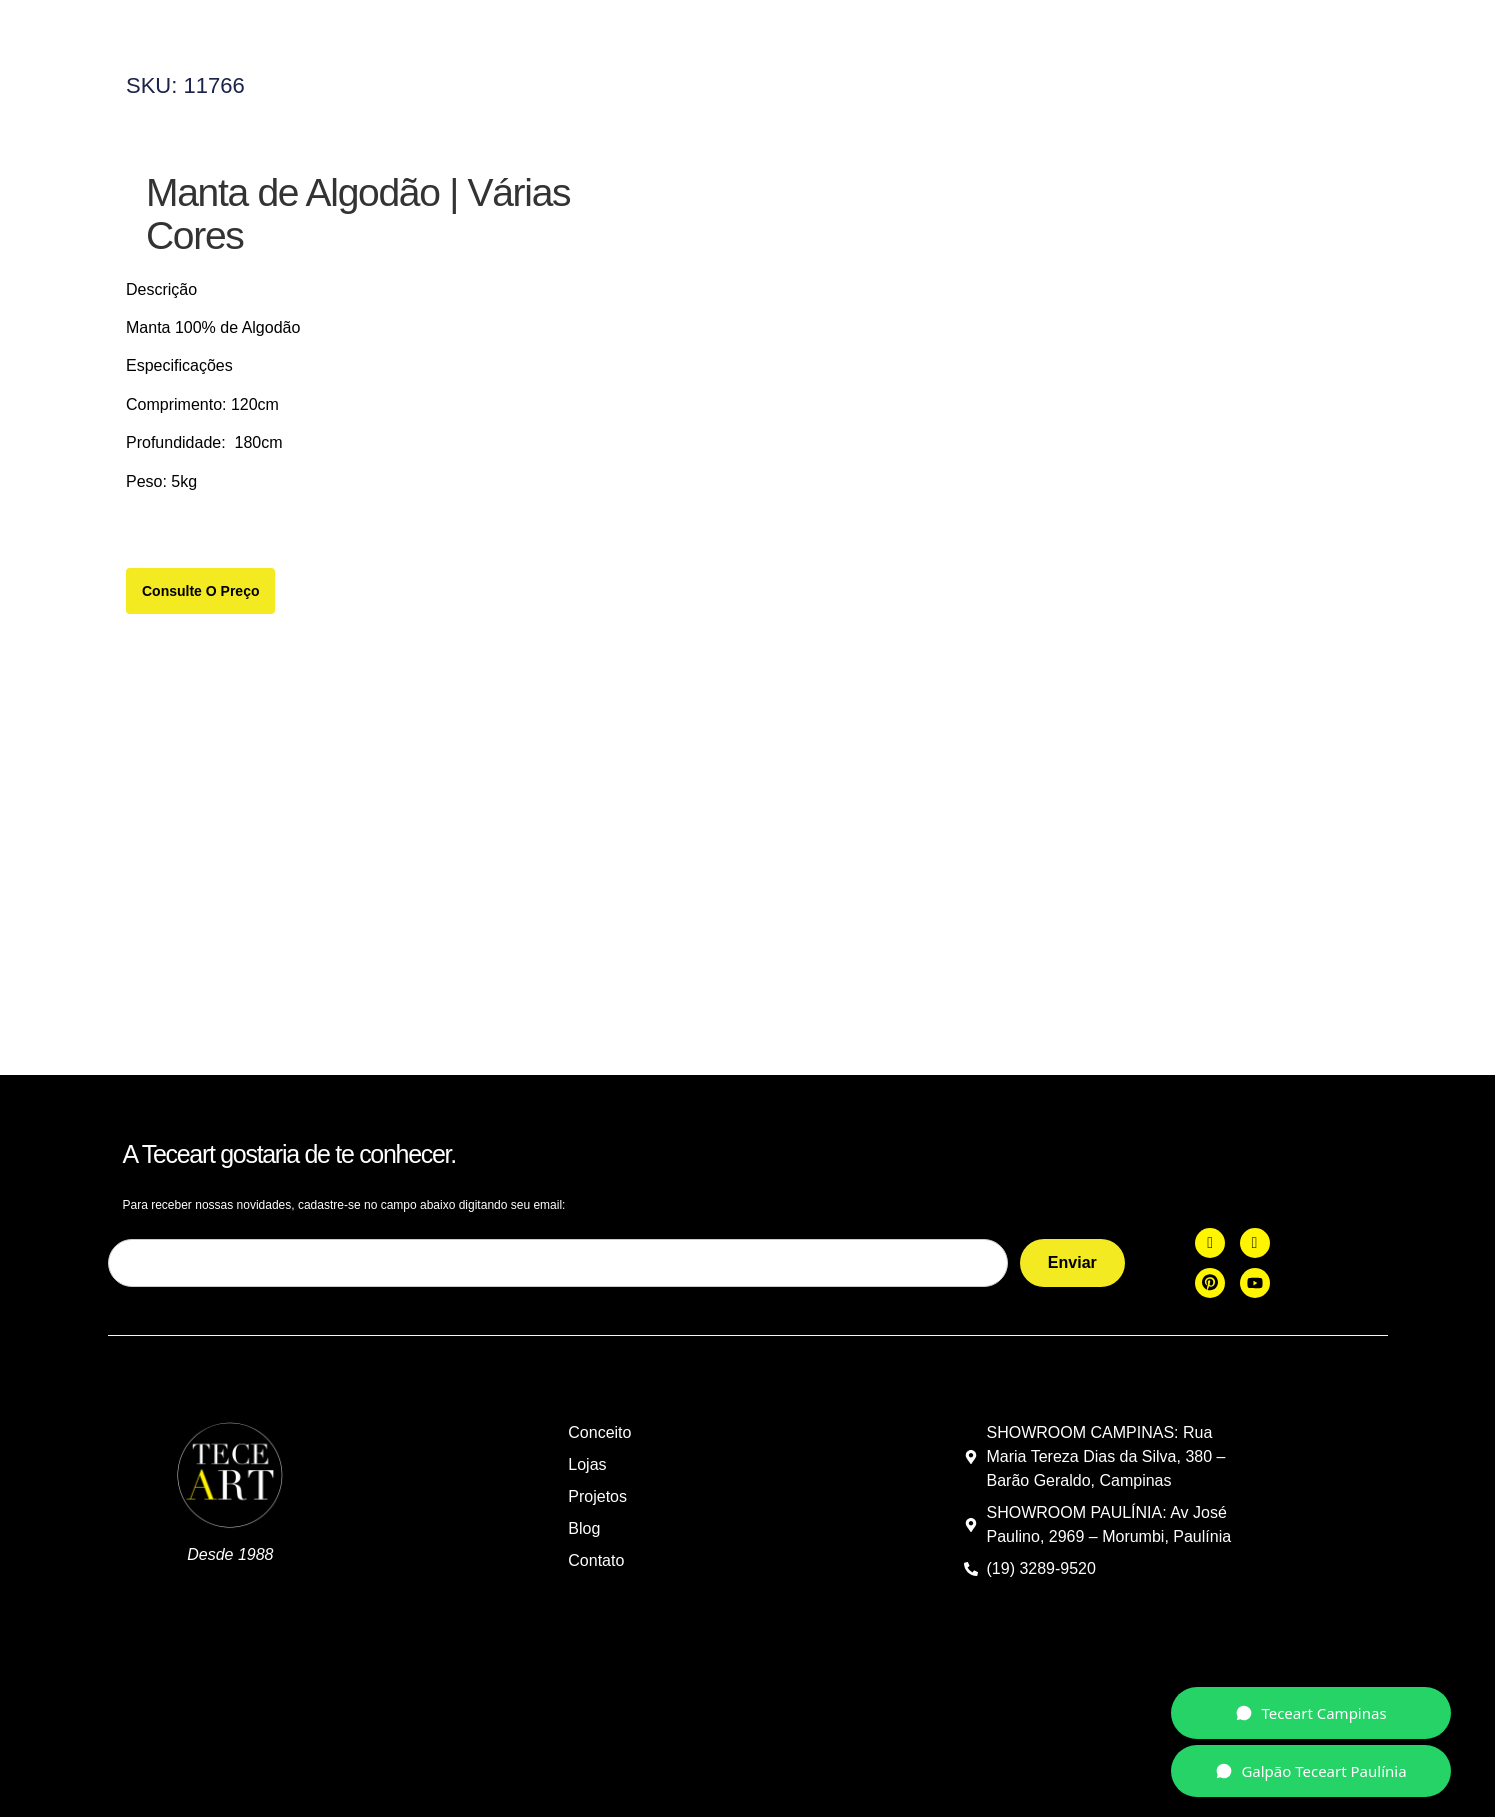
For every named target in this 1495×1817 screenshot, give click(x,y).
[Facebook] (1210, 1229)
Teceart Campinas (1310, 1713)
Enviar (1072, 1248)
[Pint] (1210, 1269)
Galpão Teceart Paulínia (1310, 1771)
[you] (1255, 1269)
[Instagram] (1255, 1229)
